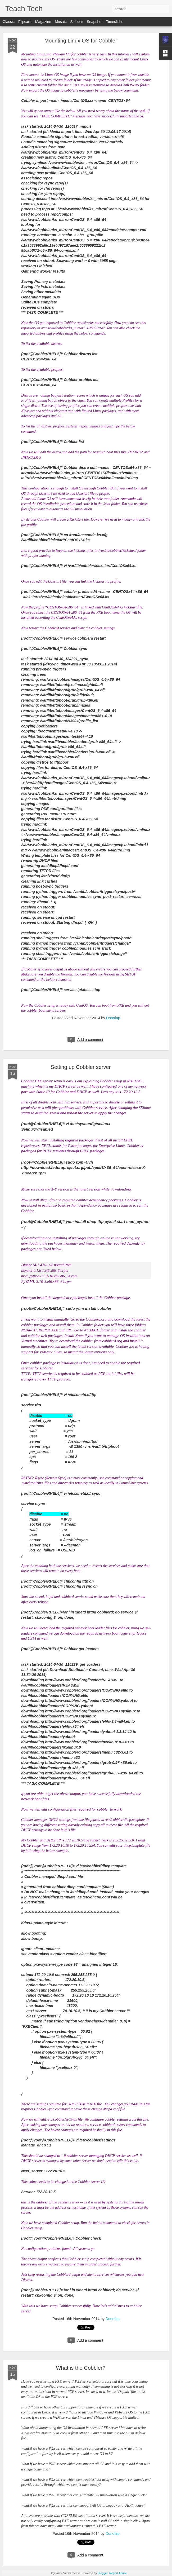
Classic (9, 22)
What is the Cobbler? (81, 2368)
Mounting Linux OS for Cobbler (80, 41)
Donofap (113, 1018)
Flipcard (24, 22)
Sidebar (76, 22)
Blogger (102, 2573)
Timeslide (114, 22)
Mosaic (60, 22)
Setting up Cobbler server (81, 1067)
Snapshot (94, 22)
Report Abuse (118, 2573)
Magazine (43, 22)
